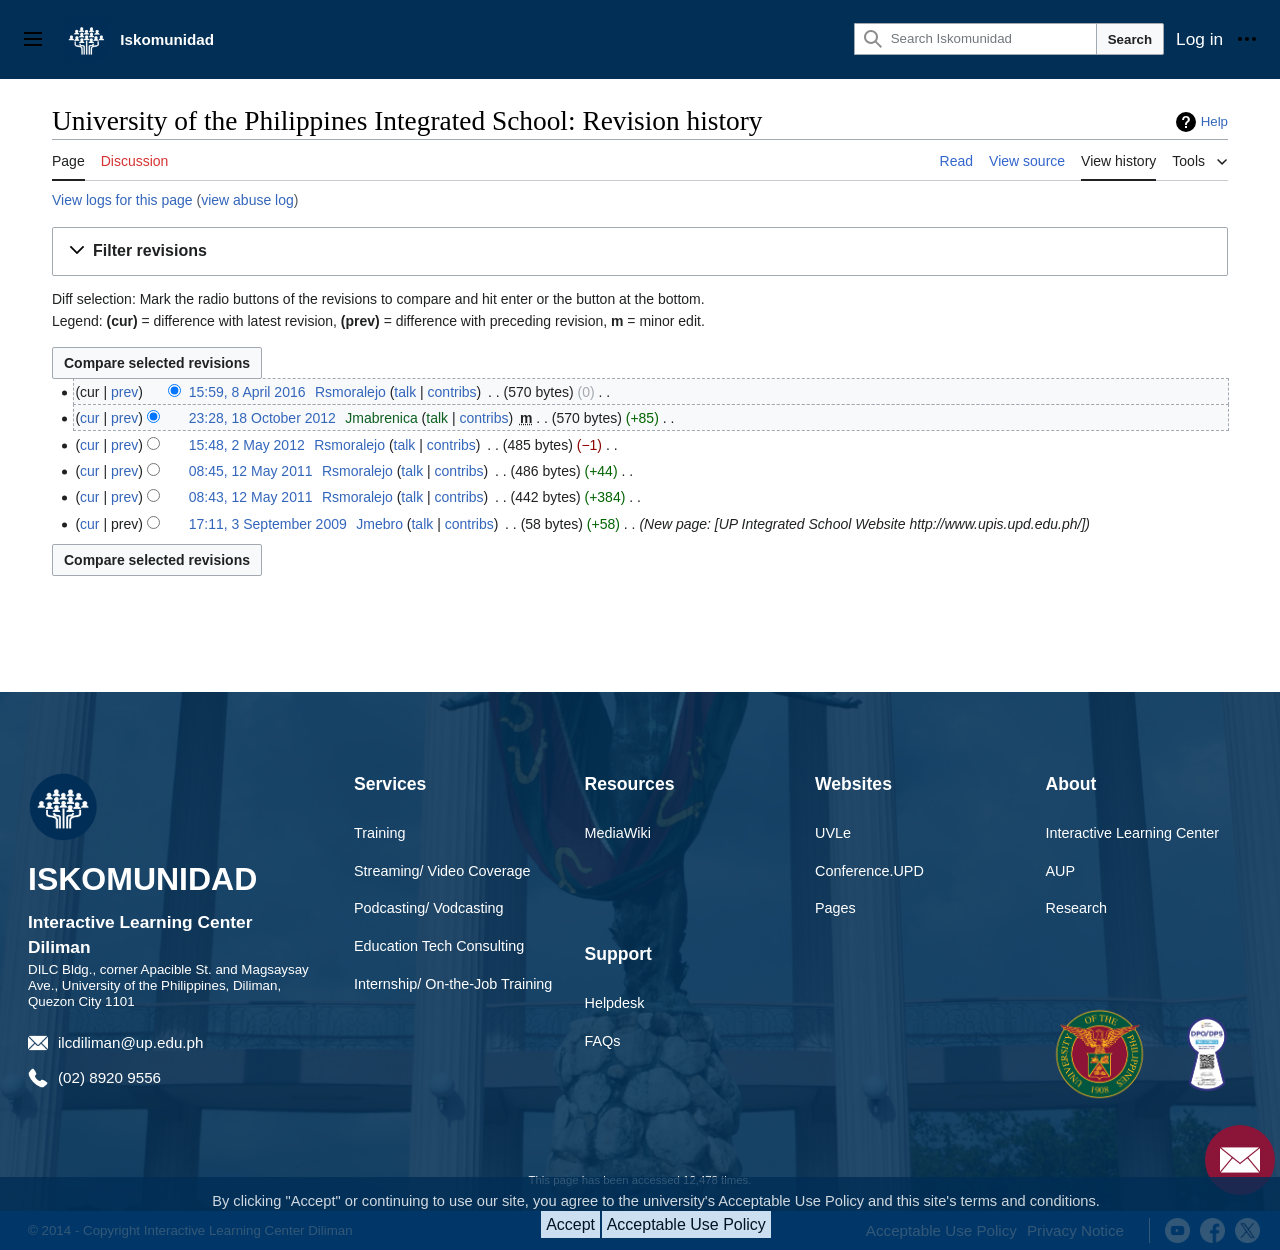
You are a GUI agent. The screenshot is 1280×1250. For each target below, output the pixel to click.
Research (1077, 908)
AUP (1061, 871)
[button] (640, 251)
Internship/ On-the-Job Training (453, 984)
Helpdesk (615, 1003)
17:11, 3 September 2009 (268, 524)
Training (379, 833)
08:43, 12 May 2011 (251, 497)
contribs (452, 392)
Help (1214, 121)
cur (89, 418)
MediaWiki (618, 833)
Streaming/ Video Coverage (442, 871)
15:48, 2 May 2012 (247, 445)
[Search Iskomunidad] (975, 39)
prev (124, 392)
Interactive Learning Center (1133, 833)
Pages (835, 908)
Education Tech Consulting (439, 946)
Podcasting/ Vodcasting (429, 908)
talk (405, 392)
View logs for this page (122, 200)
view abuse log (247, 200)
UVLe (833, 833)
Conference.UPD (869, 871)
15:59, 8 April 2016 (247, 392)
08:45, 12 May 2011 (251, 471)
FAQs (603, 1041)
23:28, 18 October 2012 (262, 418)
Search (1130, 39)
